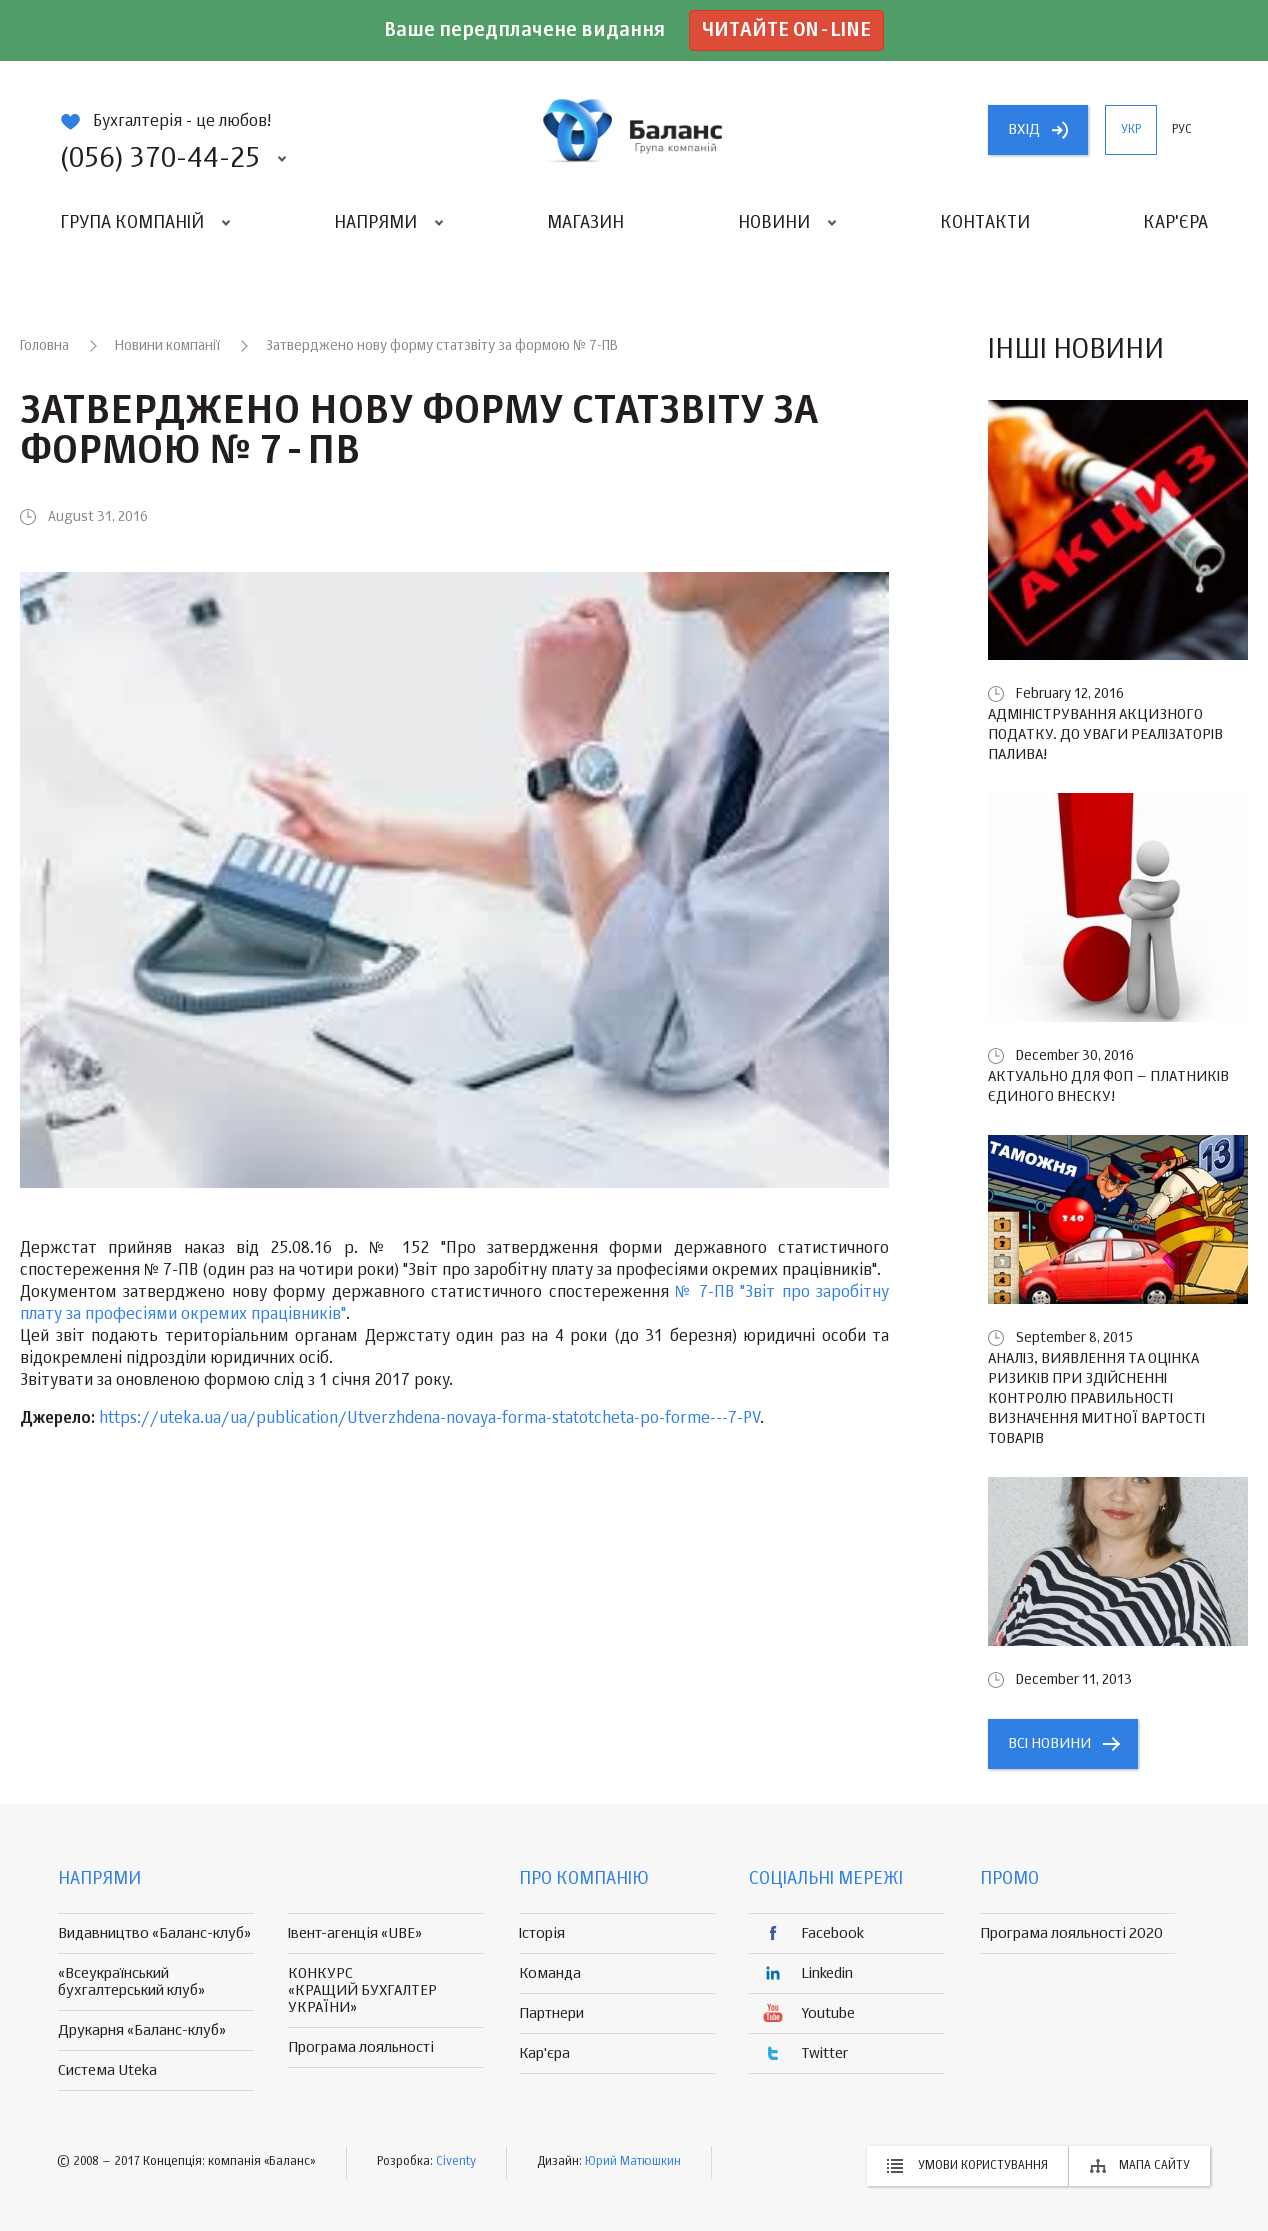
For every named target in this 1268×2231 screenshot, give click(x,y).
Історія (542, 1933)
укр (1131, 130)
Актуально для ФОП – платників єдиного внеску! (1108, 1086)
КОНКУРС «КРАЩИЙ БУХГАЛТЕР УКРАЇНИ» (362, 1990)
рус (1182, 130)
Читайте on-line (786, 30)
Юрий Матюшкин (633, 2162)
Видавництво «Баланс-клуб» (154, 1933)
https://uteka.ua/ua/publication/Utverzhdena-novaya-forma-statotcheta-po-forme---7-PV (429, 1419)
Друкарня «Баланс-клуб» (142, 2030)
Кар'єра (1175, 223)
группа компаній (634, 130)
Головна (44, 346)
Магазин (585, 223)
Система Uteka (107, 2070)
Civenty (456, 2162)
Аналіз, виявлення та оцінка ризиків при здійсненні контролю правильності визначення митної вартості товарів (1096, 1398)
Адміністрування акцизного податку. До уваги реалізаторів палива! (1105, 734)
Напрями (375, 223)
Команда (550, 1973)
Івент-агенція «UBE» (355, 1933)
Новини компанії (167, 346)
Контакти (985, 223)
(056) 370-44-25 (160, 159)
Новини (774, 223)
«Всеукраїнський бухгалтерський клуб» (131, 1982)
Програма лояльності (361, 2047)
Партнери (551, 2013)
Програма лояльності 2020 (1071, 1933)
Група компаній (132, 223)
